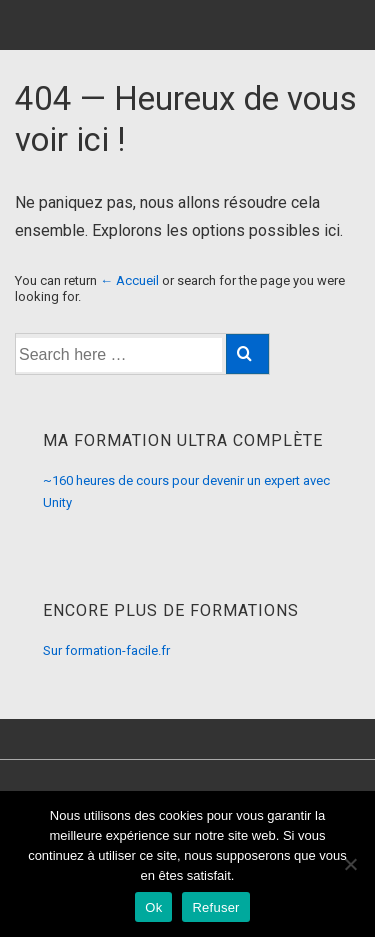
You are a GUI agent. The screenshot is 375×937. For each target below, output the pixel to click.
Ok (153, 907)
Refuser (215, 907)
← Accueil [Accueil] (129, 280)
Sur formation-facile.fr (106, 650)
